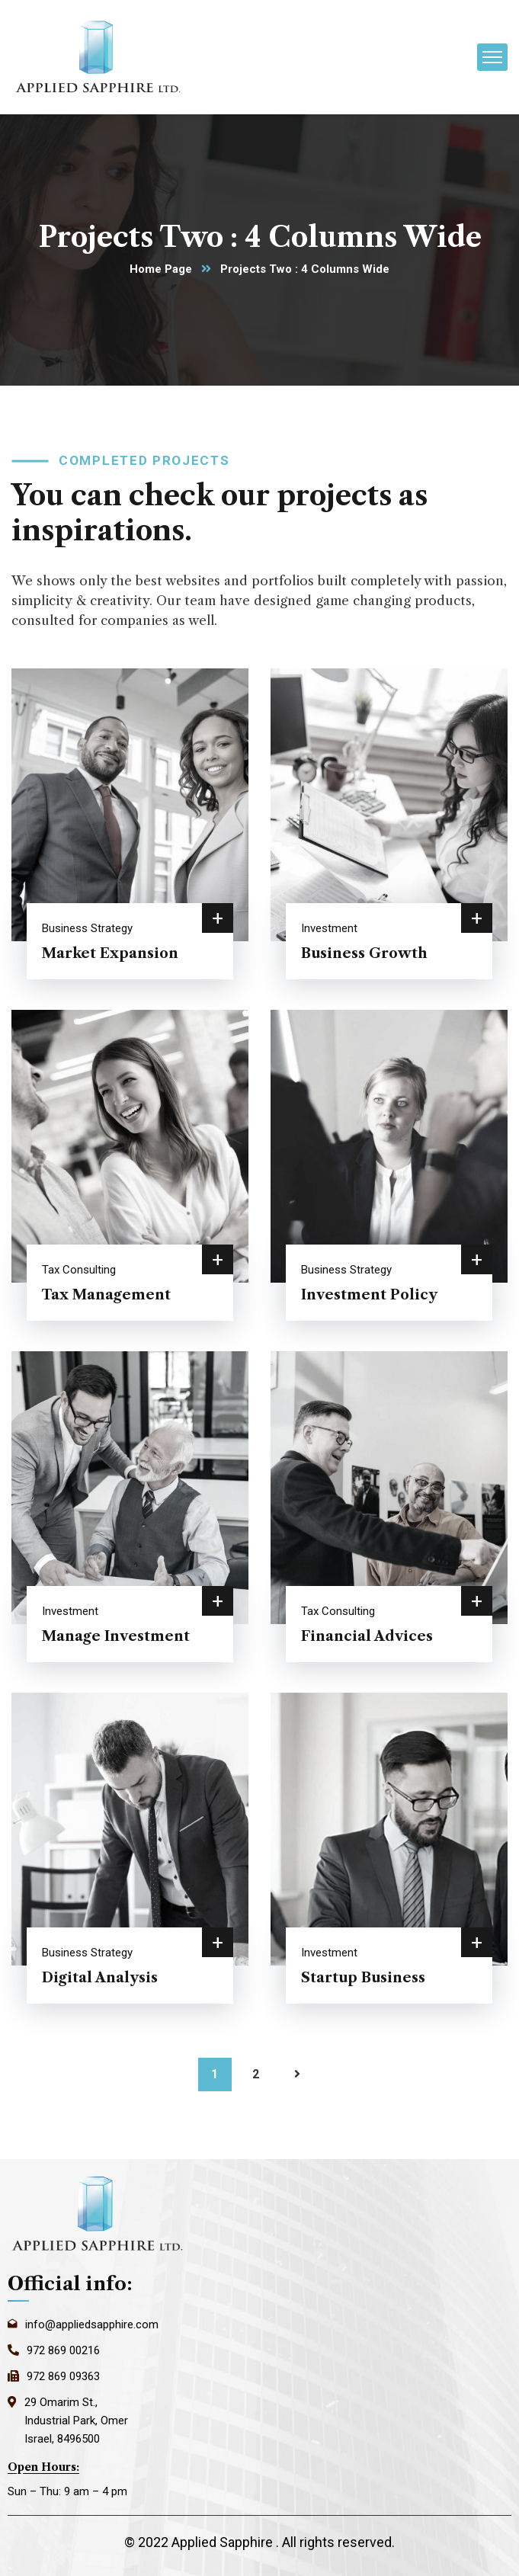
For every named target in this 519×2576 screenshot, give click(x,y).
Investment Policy (369, 1294)
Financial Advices (367, 1636)
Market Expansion (110, 953)
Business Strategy (87, 928)
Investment (329, 928)
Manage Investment (116, 1636)
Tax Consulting (79, 1270)
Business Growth (364, 953)
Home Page (161, 269)
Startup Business (363, 1977)
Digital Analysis (100, 1977)
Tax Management (106, 1294)
